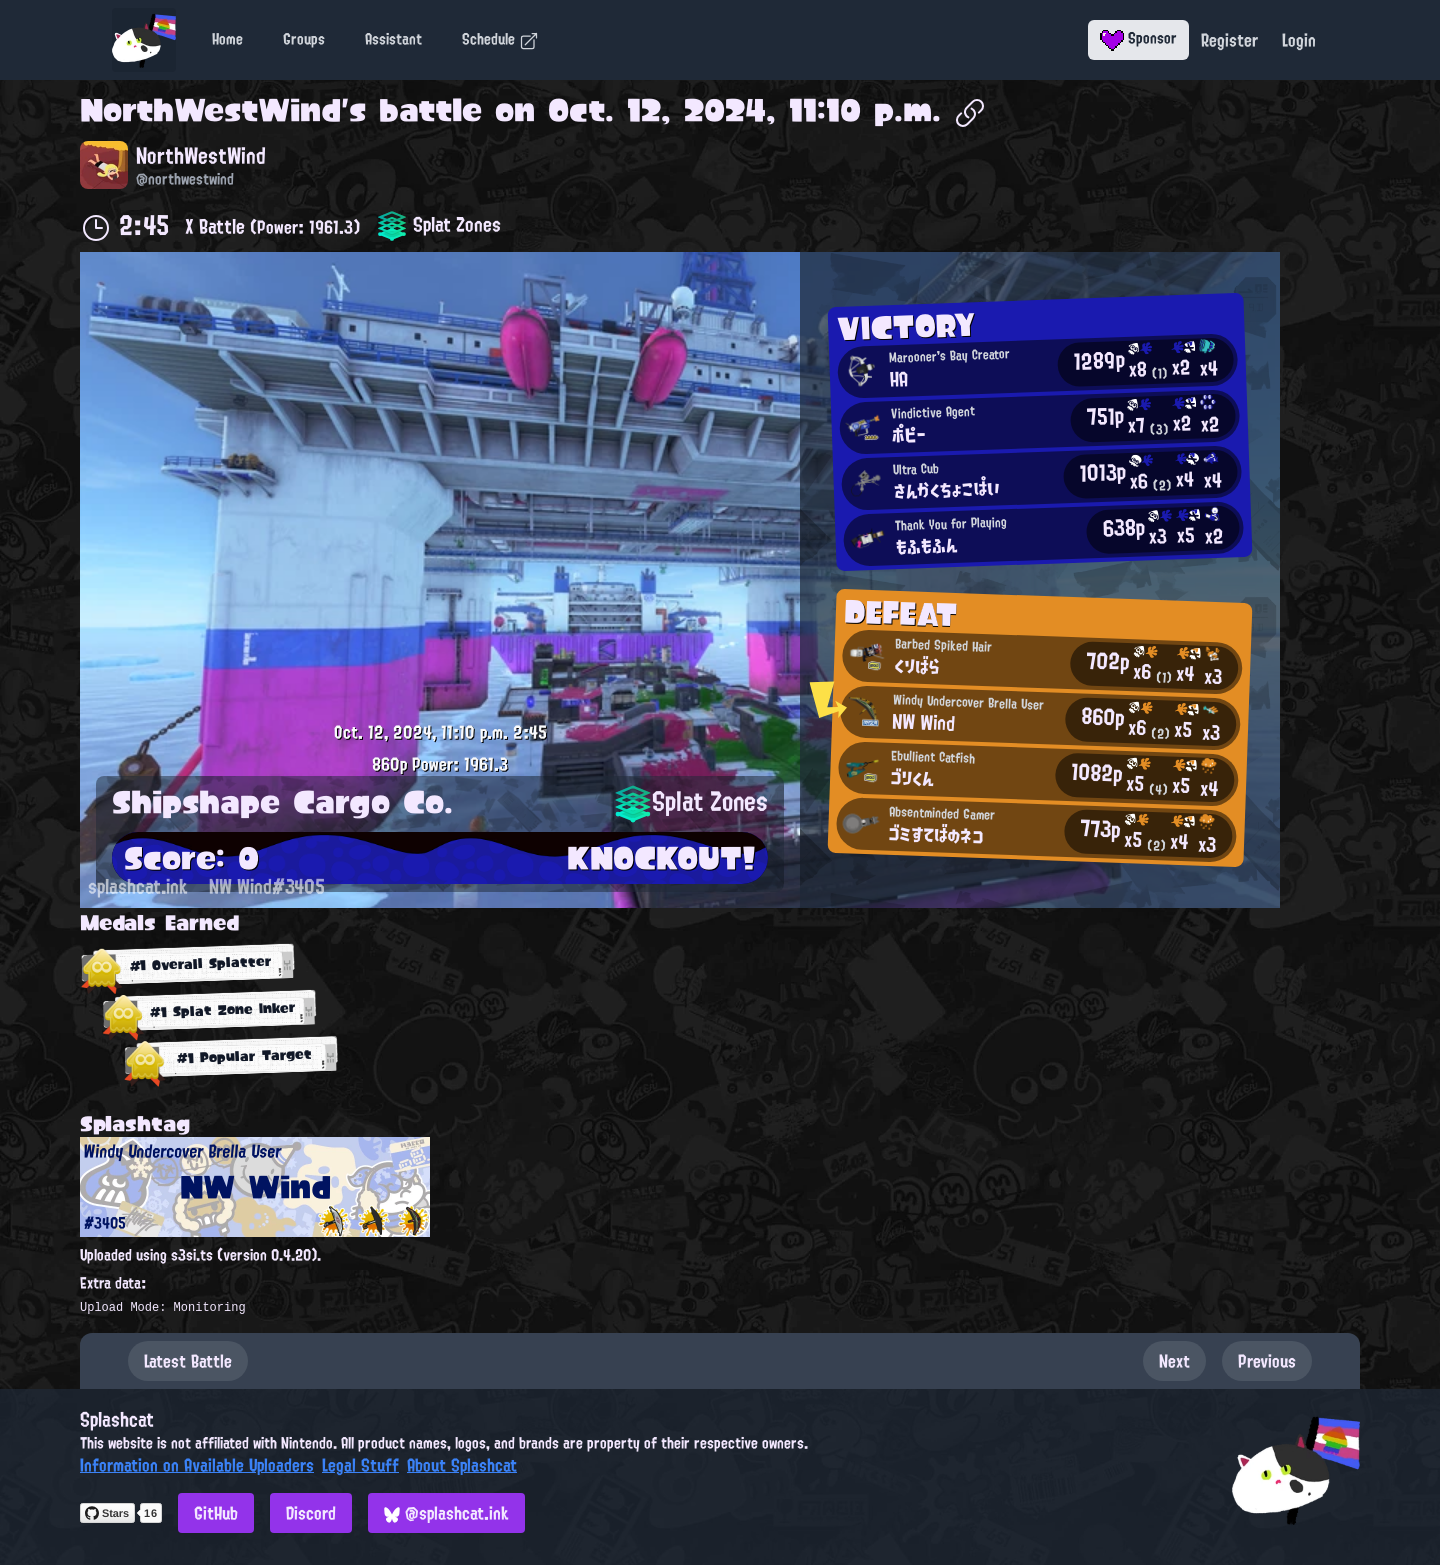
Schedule (500, 39)
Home (227, 39)
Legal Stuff (360, 1465)
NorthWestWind (210, 110)
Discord (311, 1513)
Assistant (393, 39)
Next (1174, 1361)
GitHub (216, 1513)
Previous (1267, 1361)
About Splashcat (462, 1465)
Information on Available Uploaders (197, 1465)
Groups (304, 39)
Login (1299, 40)
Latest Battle (188, 1361)
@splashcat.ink (446, 1513)
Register (1229, 40)
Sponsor (1138, 38)
